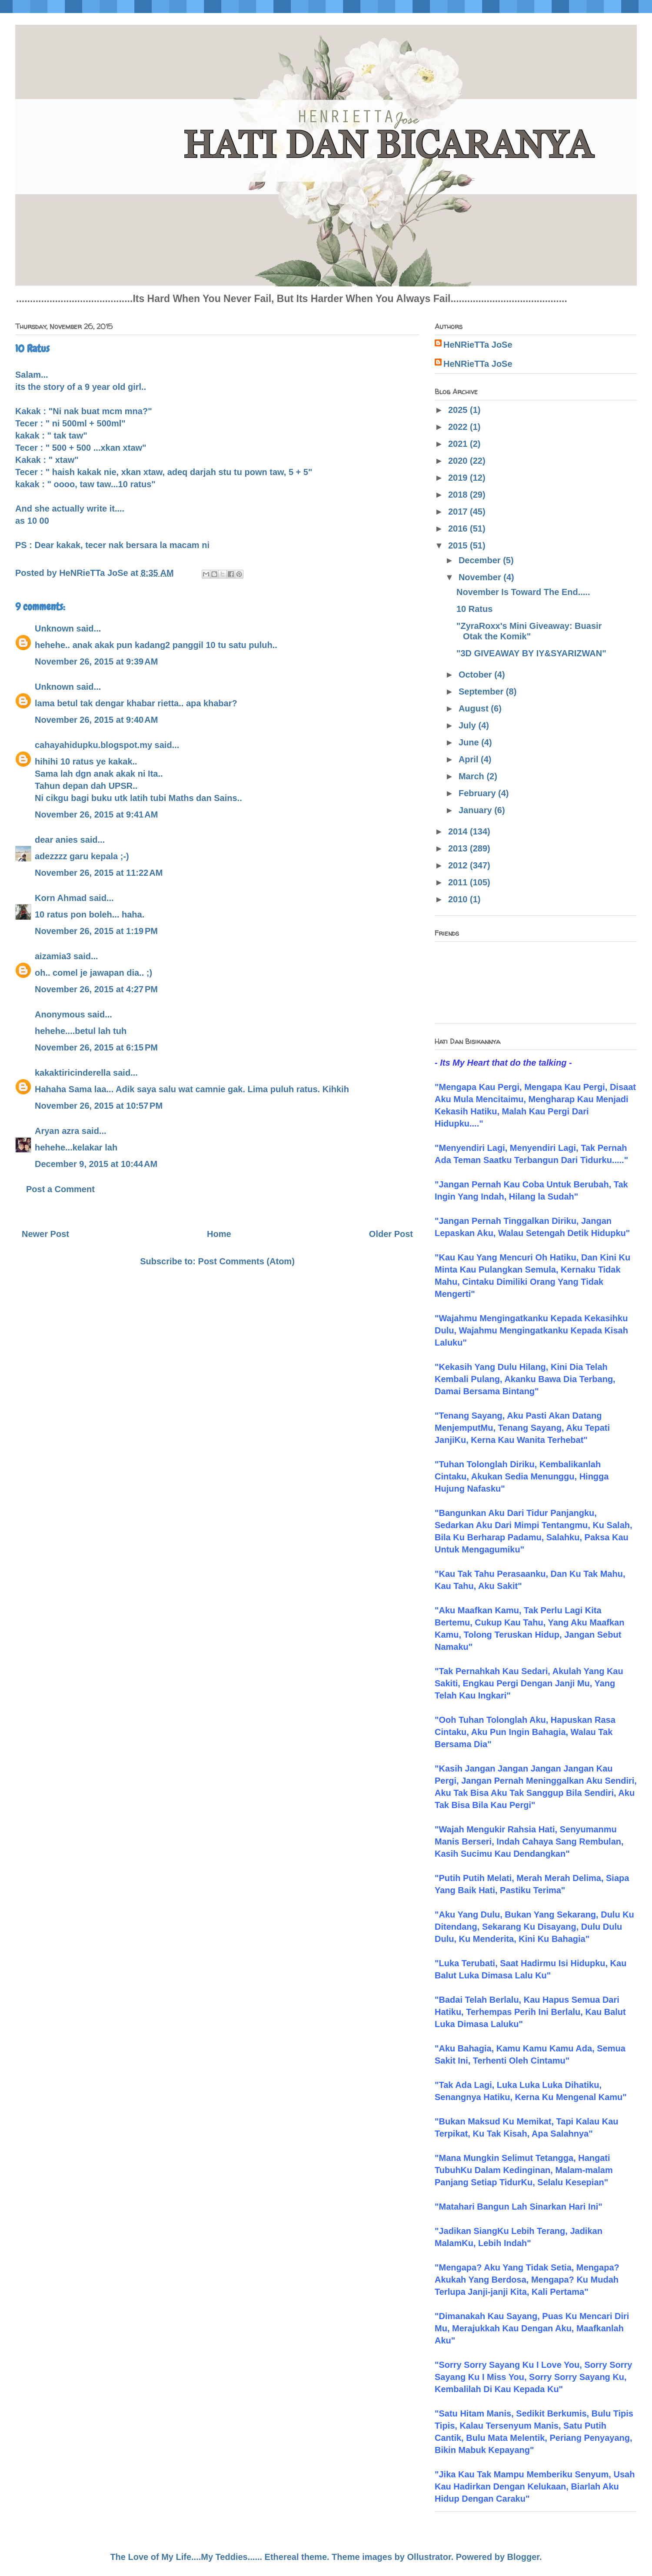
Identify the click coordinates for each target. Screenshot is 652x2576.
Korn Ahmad (60, 898)
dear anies (56, 839)
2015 (459, 545)
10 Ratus (474, 609)
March (472, 776)
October (476, 674)
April (470, 759)
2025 (459, 410)
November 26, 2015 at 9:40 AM (96, 720)
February (478, 793)
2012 (459, 865)
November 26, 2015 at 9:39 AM (96, 661)
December (481, 560)
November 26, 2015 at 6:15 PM (96, 1047)
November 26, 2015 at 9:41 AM (96, 814)
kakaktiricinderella (73, 1072)
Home (219, 1234)
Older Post (391, 1234)
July (469, 725)
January (476, 810)
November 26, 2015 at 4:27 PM (96, 989)
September (482, 691)
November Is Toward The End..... (523, 592)
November (481, 577)
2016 (459, 528)
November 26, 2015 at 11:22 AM (99, 873)
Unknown (54, 628)
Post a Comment (60, 1189)
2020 (459, 460)
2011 (459, 882)
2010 (459, 899)
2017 (459, 511)
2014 (459, 831)
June (470, 742)
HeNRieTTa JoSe (477, 344)
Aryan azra (57, 1131)
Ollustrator (429, 2557)
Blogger (523, 2557)
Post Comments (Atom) (246, 1261)
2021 (459, 444)
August (475, 708)
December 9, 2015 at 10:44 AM (96, 1164)
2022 (459, 427)
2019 (459, 477)
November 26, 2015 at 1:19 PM (96, 931)
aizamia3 (53, 956)
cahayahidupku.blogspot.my (93, 745)
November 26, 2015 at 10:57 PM (99, 1105)
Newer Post (45, 1234)
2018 (459, 494)
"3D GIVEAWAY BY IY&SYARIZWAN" (531, 653)
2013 (459, 848)
